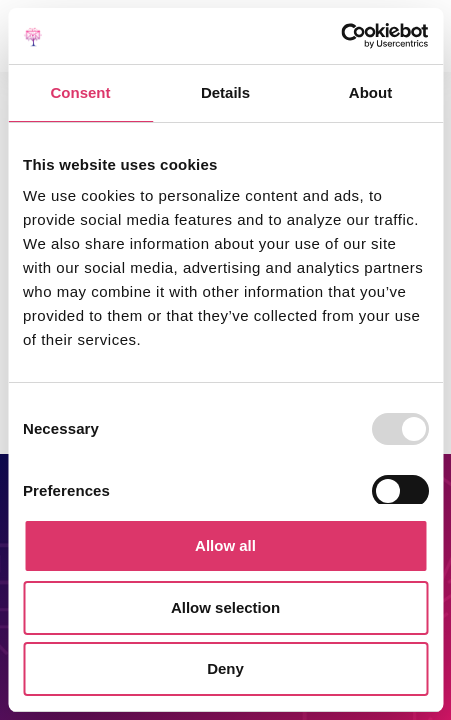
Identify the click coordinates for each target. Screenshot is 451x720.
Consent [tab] (81, 92)
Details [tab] (225, 92)
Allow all (225, 545)
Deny (225, 668)
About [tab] (370, 92)
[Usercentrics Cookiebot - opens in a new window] (340, 36)
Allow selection (225, 607)
